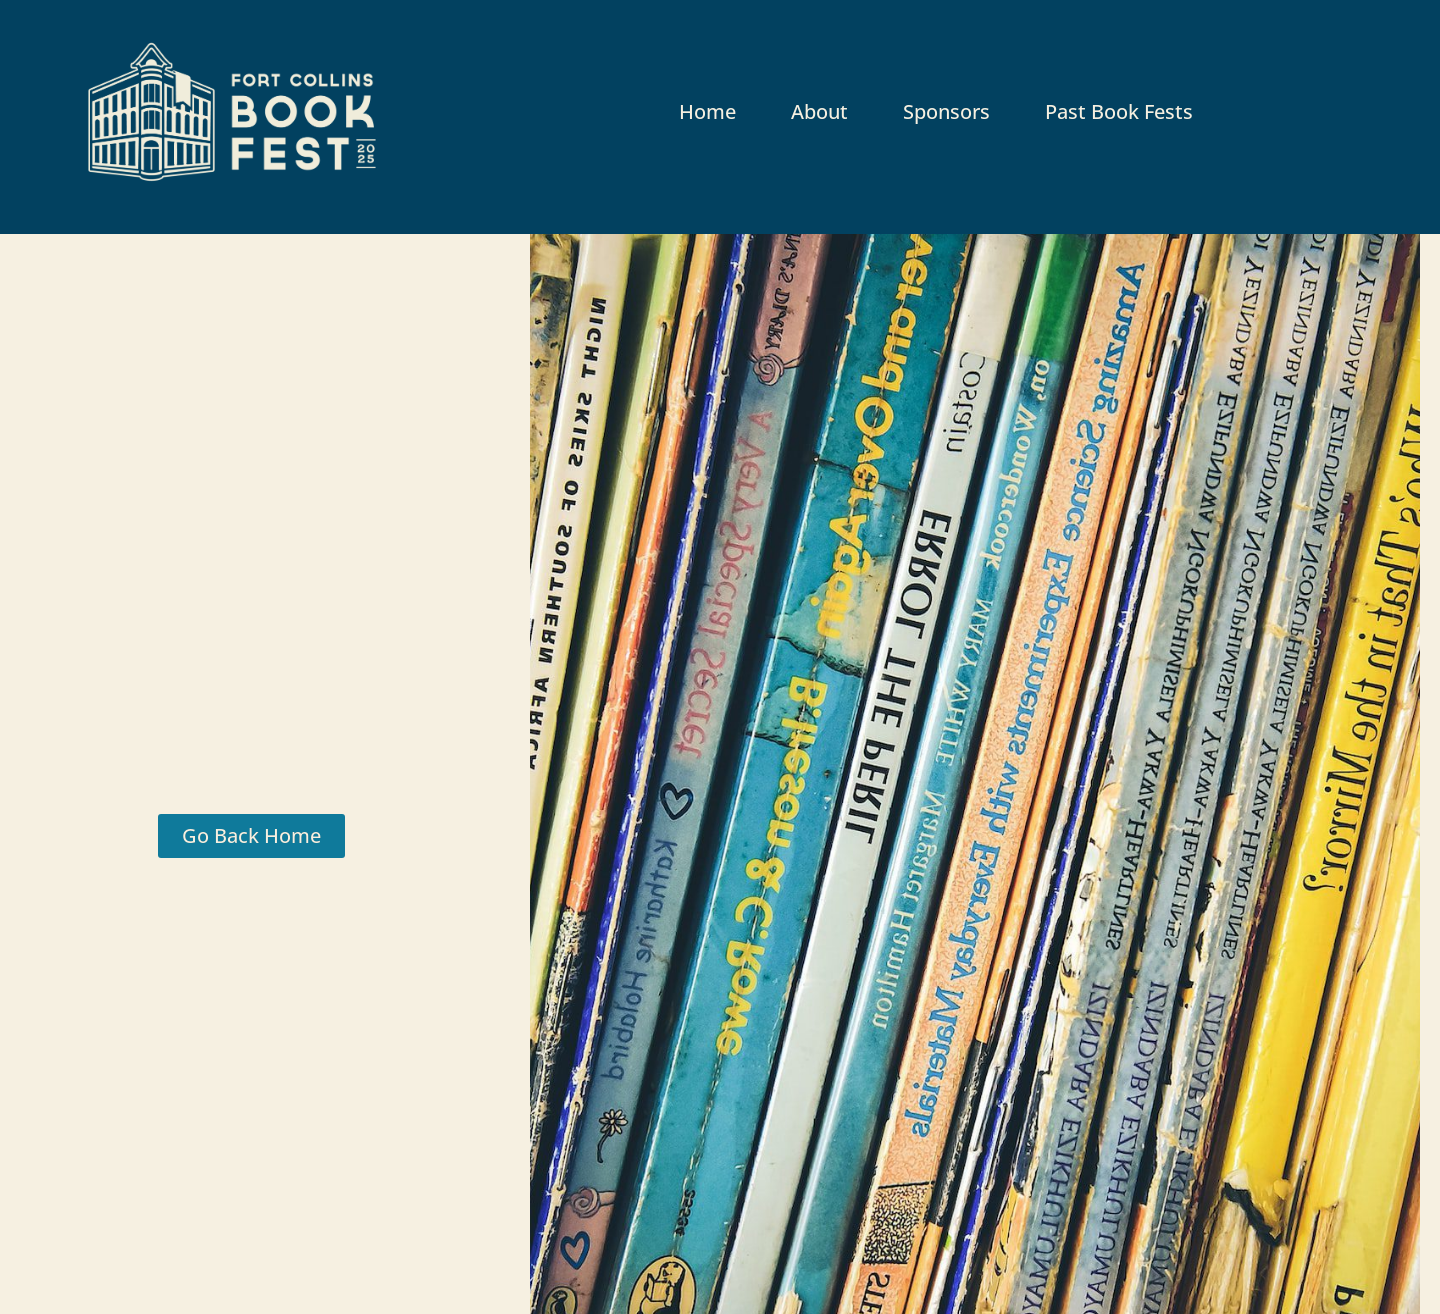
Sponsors (946, 111)
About (819, 111)
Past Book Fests (1119, 111)
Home (707, 111)
